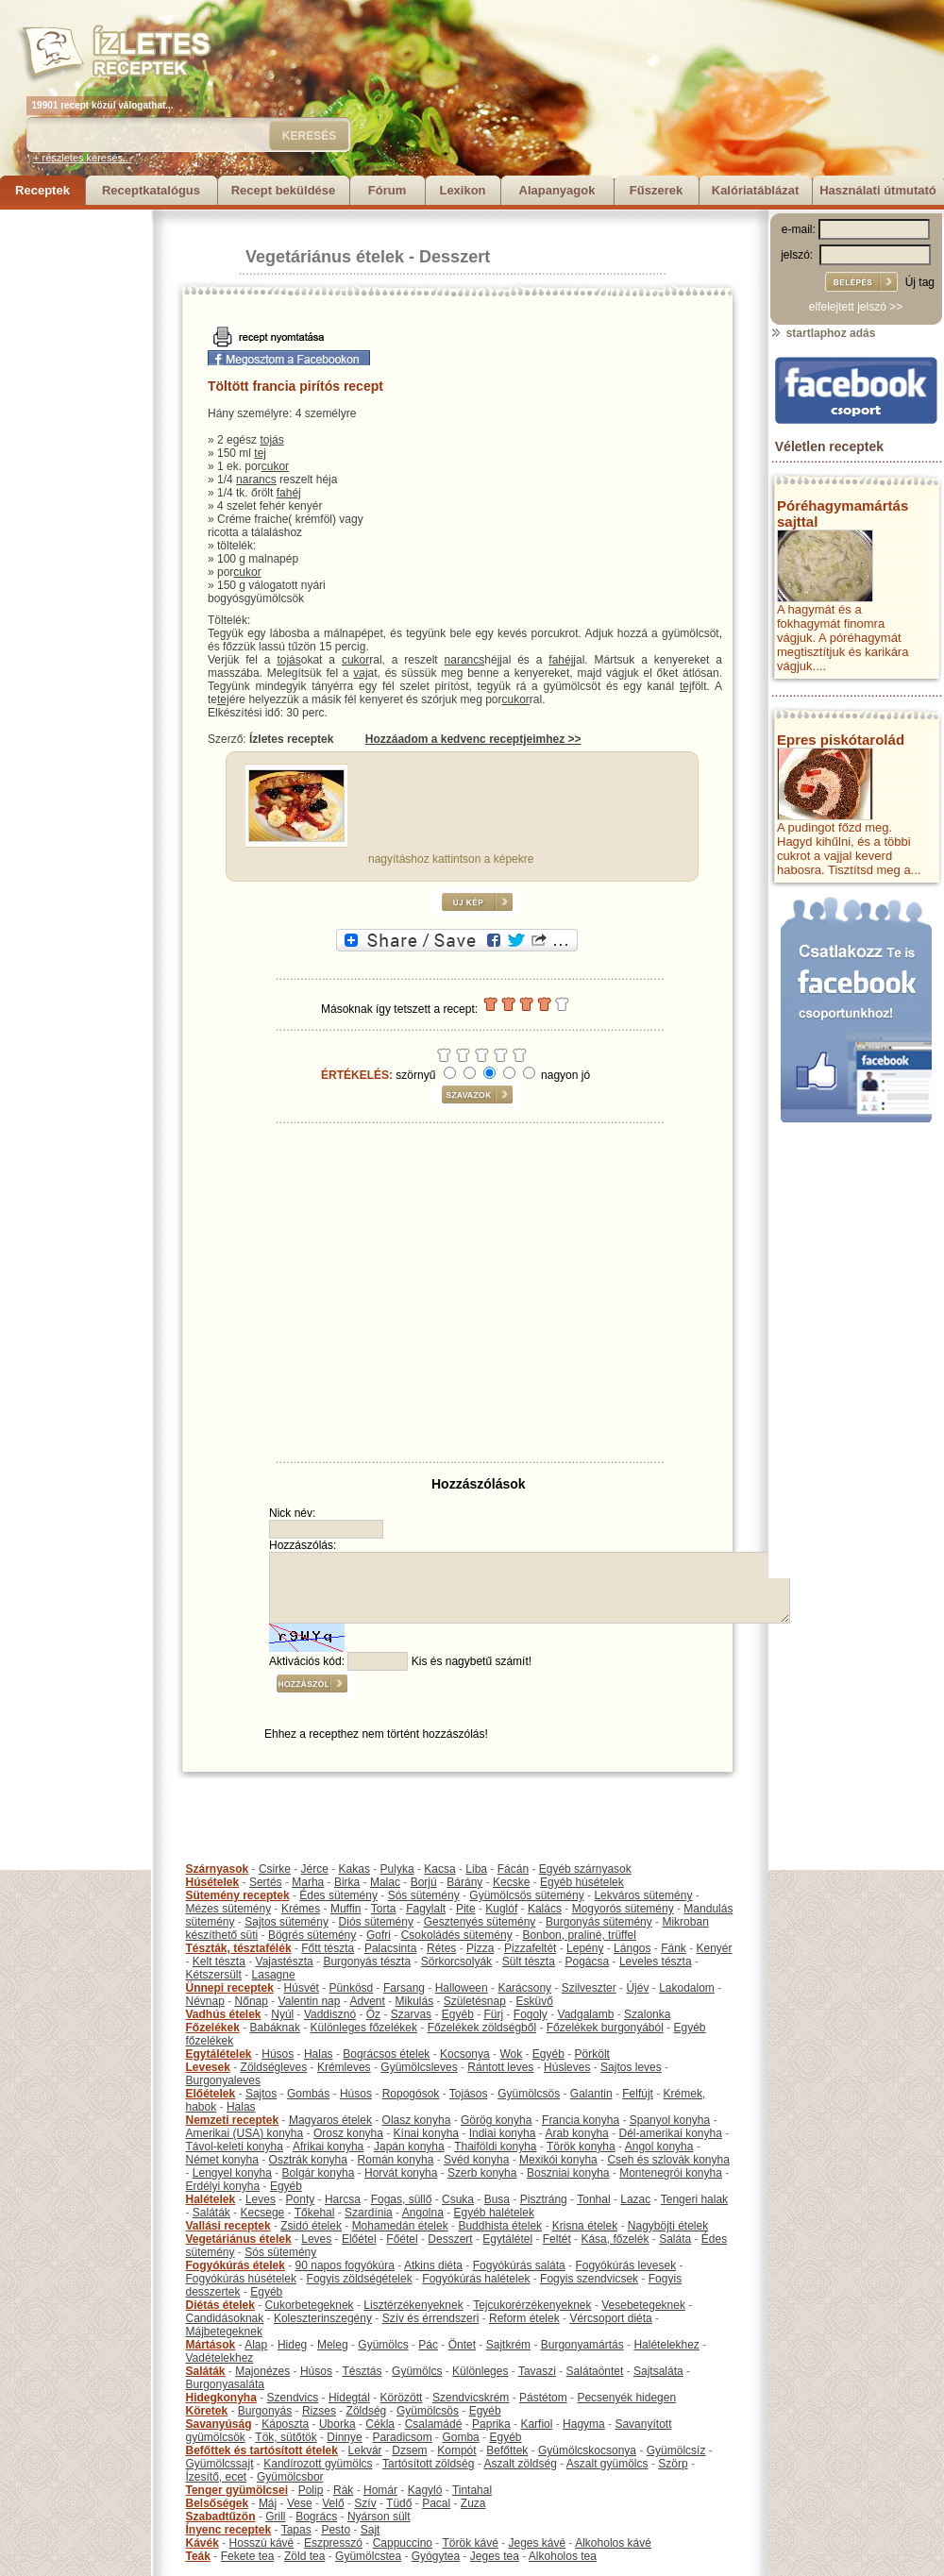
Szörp (672, 2463)
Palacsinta (390, 1948)
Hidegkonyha (221, 2397)
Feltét (557, 2239)
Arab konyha (576, 2133)
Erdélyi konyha (223, 2186)
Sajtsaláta (658, 2371)
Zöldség (366, 2410)
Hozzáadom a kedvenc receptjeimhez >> (473, 739)
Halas (318, 2054)
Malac (385, 1882)
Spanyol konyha (670, 2120)
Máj (268, 2503)
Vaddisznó (330, 2014)
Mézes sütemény (229, 1908)
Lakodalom (687, 1988)
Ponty (300, 2199)
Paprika (491, 2424)
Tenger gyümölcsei (237, 2490)
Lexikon (462, 190)
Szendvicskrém (470, 2397)
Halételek (211, 2199)
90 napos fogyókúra (345, 2265)
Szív (365, 2503)
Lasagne (273, 1974)
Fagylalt (426, 1908)
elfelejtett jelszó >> (855, 306)
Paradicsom (401, 2437)
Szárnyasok (217, 1869)
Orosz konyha (348, 2133)
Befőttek (507, 2450)
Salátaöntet (595, 2371)
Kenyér (715, 1948)
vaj (360, 673)
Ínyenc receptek (229, 2529)
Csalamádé (434, 2424)
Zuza (473, 2503)
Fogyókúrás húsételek (241, 2278)
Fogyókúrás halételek (476, 2278)
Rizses (319, 2410)
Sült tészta (528, 1961)
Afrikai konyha (328, 2146)
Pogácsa (587, 1961)
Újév (637, 1988)
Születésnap (475, 2001)
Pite (466, 1908)
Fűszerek (656, 190)
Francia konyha (580, 2120)
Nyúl (282, 2014)
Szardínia (369, 2212)
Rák (343, 2490)
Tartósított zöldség (428, 2463)
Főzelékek (213, 2027)
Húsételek (213, 1882)
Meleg (332, 2344)
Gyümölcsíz (676, 2450)
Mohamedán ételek (400, 2225)
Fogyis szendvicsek (589, 2278)
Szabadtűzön (221, 2516)
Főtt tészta (327, 1948)
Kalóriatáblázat (755, 190)
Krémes (300, 1908)
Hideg (292, 2344)
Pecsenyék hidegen (626, 2397)
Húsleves (567, 2067)
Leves (260, 2199)
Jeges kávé (536, 2543)
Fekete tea (248, 2556)
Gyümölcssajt (220, 2463)
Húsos (277, 2054)
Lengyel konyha (232, 2173)
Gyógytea (436, 2556)
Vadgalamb (586, 2014)
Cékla (380, 2424)
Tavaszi (537, 2371)
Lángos (632, 1948)
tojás (271, 439)
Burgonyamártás (582, 2344)
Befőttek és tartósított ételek (262, 2450)
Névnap (205, 2001)
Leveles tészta (655, 1961)
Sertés (265, 1882)
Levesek (208, 2067)
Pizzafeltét (530, 1948)
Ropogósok (411, 2093)
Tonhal (593, 2199)
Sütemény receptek (238, 1895)
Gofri (378, 1935)
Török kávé (469, 2543)
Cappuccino (402, 2543)
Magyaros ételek (330, 2120)
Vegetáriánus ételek (324, 256)
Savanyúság (219, 2424)
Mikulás (414, 2001)
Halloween (461, 1988)
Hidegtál (349, 2397)
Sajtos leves (631, 2067)
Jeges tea (494, 2556)
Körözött (401, 2397)
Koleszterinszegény (323, 2318)
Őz (373, 2014)
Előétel (359, 2239)
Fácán (513, 1869)
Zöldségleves (274, 2067)
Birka (347, 1882)
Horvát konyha (400, 2173)
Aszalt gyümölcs (607, 2463)
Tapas (296, 2529)
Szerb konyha (481, 2173)
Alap (255, 2344)
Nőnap (251, 2001)
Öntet (462, 2344)
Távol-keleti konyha (234, 2146)
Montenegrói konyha (670, 2173)
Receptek (42, 190)
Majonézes (262, 2371)
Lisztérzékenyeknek (413, 2305)
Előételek (211, 2093)
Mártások (211, 2344)
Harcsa (343, 2199)
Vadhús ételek (223, 2014)
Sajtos (261, 2093)
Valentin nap (309, 2001)
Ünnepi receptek (230, 1988)
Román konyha (396, 2159)
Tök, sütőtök (285, 2437)
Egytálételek (219, 2054)
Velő (333, 2503)
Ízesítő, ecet (216, 2476)
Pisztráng (543, 2199)
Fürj (493, 2014)
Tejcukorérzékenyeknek (532, 2305)
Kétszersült (214, 1974)
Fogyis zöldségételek (360, 2278)
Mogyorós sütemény (623, 1908)
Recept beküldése (283, 190)
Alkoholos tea (563, 2556)
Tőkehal (315, 2212)
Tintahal (472, 2490)
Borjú (424, 1882)
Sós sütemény (424, 1895)
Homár (380, 2490)
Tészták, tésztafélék (239, 1948)
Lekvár (365, 2450)
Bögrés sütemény (312, 1935)
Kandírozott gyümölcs (317, 2463)
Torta (383, 1908)
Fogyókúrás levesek (625, 2265)
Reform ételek (524, 2318)
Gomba (460, 2437)
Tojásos (468, 2093)
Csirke (275, 1869)
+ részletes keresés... (82, 157)
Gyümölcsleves (418, 2067)
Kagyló (425, 2490)
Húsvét (301, 1988)
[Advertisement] (75, 493)
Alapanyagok (557, 190)
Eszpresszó (333, 2543)
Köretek (207, 2410)
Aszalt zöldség (519, 2463)
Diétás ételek (220, 2305)
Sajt (370, 2529)
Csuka (458, 2199)
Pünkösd (351, 1988)
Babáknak (275, 2027)
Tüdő (399, 2503)
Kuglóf (501, 1908)
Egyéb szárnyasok (585, 1869)
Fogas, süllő (401, 2199)
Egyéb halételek (494, 2212)
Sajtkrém (508, 2344)
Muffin (345, 1908)
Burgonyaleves (223, 2080)
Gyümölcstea (368, 2556)
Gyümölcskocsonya (587, 2450)
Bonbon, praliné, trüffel (579, 1935)
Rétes (441, 1948)
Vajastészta (284, 1961)
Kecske (511, 1882)
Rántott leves (500, 2067)
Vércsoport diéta (610, 2318)
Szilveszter (589, 1988)
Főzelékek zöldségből (482, 2027)
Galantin (591, 2093)
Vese (299, 2503)
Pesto (335, 2529)
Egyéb (458, 2014)
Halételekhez (666, 2344)
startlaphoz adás (822, 333)
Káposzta (285, 2424)
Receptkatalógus (151, 190)
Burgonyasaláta (225, 2384)
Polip (311, 2490)
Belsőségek (217, 2503)
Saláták (211, 2212)
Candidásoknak (225, 2318)
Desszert (454, 256)
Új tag (920, 282)
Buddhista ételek (500, 2225)
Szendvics (293, 2397)
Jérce (315, 1869)
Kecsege (263, 2212)
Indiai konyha (502, 2133)
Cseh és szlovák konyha (668, 2159)
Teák (198, 2556)
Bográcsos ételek (386, 2054)
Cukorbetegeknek (309, 2305)
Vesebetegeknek (643, 2305)
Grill (275, 2516)
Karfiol (536, 2424)
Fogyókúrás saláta (519, 2265)
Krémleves (344, 2067)
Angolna (423, 2212)
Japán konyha (409, 2146)
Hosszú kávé (262, 2543)
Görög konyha (496, 2120)
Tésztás (361, 2371)
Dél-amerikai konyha (669, 2133)
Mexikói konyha (558, 2159)
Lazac (635, 2199)
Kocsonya (465, 2054)
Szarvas (411, 2014)
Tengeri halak (694, 2199)
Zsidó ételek (311, 2225)
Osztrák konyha (308, 2159)
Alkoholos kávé (613, 2543)
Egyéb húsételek (582, 1882)
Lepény (584, 1948)
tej (260, 453)
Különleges (480, 2371)
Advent (366, 2001)
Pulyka (397, 1869)
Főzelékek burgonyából (605, 2027)
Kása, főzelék (615, 2239)
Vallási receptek (228, 2225)
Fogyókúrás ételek (235, 2265)
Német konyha (222, 2159)
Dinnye (344, 2437)
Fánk (673, 1948)
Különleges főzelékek (364, 2027)
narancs (256, 479)
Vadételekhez (220, 2358)
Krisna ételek (584, 2225)
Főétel (401, 2239)
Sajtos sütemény (286, 1921)
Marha (308, 1882)
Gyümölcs (383, 2344)
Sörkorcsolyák (456, 1961)
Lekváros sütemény (643, 1895)
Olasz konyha (416, 2120)
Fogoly (531, 2014)
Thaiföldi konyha (495, 2146)
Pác (428, 2344)
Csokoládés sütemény (457, 1935)
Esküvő (534, 2001)
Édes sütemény (338, 1895)
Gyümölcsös (528, 2093)
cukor (275, 466)
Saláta (675, 2239)
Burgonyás (265, 2410)
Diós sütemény (376, 1921)
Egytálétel (507, 2239)
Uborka (337, 2424)
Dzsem (409, 2450)
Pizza (480, 1948)
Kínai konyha (426, 2133)
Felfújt (637, 2093)
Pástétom (543, 2397)
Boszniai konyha (568, 2173)
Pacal (436, 2503)
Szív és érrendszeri (431, 2318)
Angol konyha (659, 2146)
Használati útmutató (877, 190)
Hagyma (584, 2424)
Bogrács (316, 2516)
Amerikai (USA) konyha (245, 2133)
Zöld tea (304, 2556)
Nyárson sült (379, 2516)
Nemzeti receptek (232, 2120)
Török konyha (581, 2146)
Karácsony (524, 1988)
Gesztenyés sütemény (480, 1921)
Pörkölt (592, 2054)
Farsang (404, 1988)
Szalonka (647, 2014)
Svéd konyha (476, 2159)
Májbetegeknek (224, 2331)
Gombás (308, 2093)
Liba (476, 1869)
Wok (510, 2054)
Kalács (545, 1908)
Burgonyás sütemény (599, 1921)
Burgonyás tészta (367, 1961)
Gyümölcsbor (290, 2476)
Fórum (387, 190)
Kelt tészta (219, 1961)
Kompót (456, 2450)
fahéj (289, 492)
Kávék (202, 2543)
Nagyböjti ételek (668, 2225)
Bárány (464, 1882)
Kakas (354, 1869)
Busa (497, 2199)
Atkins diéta (433, 2265)
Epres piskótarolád (840, 740)
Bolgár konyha (318, 2173)
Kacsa (439, 1869)
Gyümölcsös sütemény (526, 1895)
